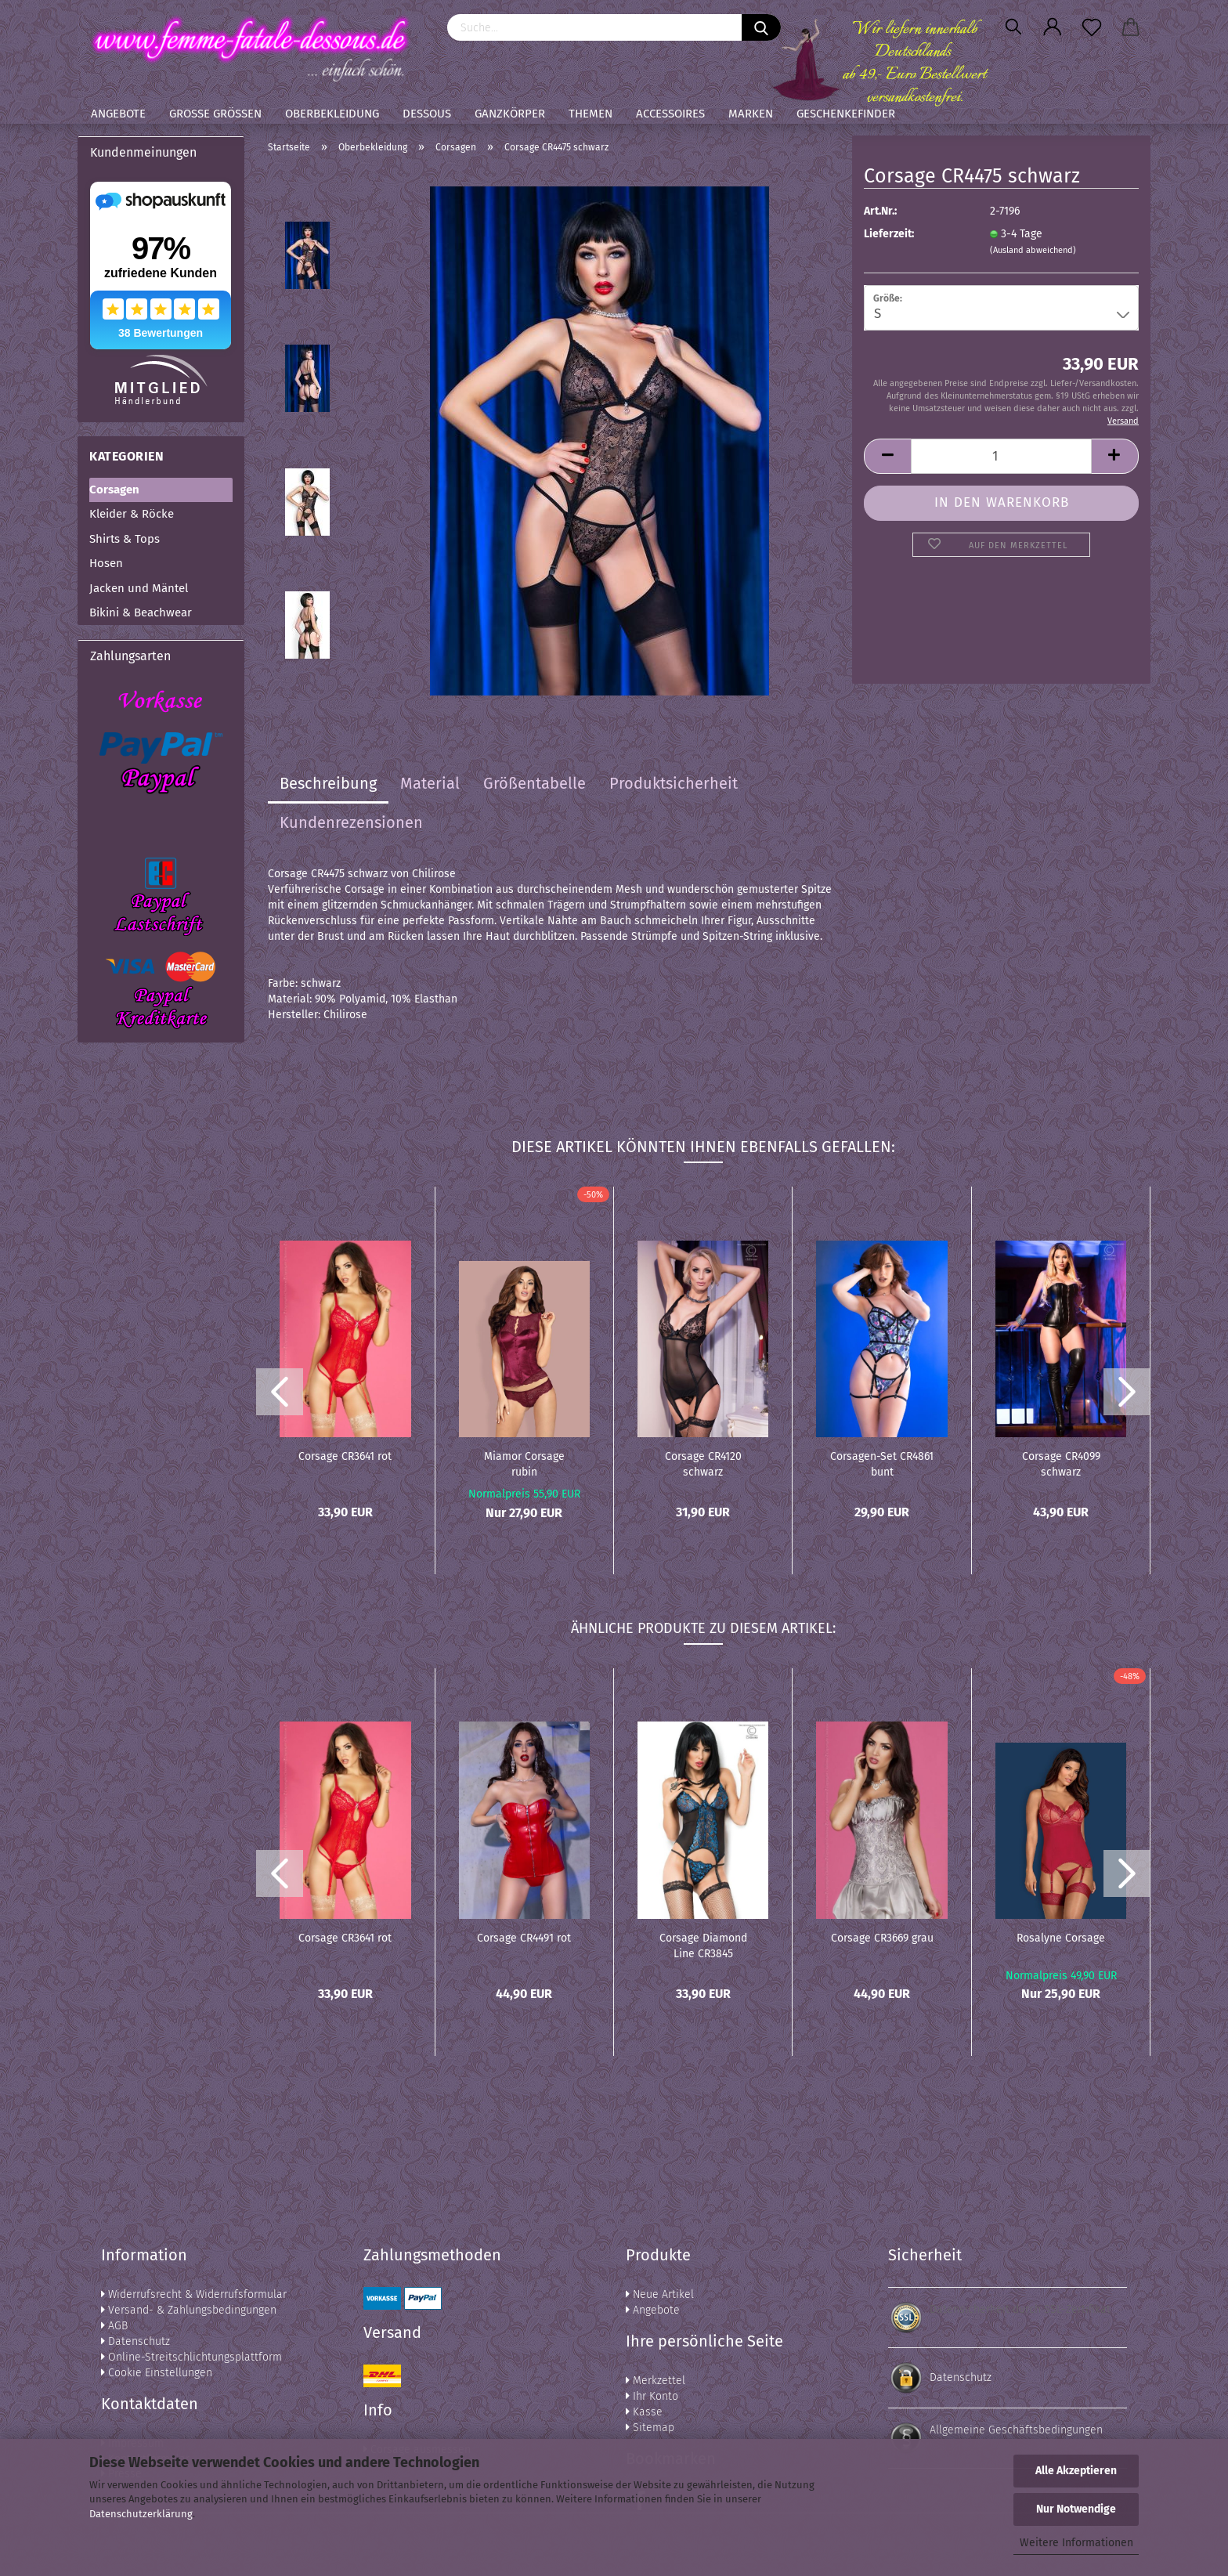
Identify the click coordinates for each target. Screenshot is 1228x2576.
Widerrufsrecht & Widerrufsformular (194, 2294)
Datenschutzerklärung (141, 2514)
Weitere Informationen (1076, 2542)
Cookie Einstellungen (156, 2372)
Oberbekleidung (332, 114)
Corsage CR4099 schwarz (1061, 1463)
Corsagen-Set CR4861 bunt (882, 1463)
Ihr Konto (652, 2396)
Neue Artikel (660, 2294)
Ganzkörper (510, 114)
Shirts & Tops (124, 539)
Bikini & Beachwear (140, 612)
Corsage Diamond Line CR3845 (703, 1944)
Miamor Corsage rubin (524, 1463)
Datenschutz (135, 2341)
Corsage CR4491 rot (524, 1938)
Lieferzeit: (889, 233)
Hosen (106, 563)
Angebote (118, 114)
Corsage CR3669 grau (882, 1938)
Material (430, 783)
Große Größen (215, 114)
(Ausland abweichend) (1033, 250)
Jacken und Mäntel (138, 588)
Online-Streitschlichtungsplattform (191, 2357)
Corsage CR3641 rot (345, 1456)
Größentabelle (534, 783)
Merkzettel (655, 2380)
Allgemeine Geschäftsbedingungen (1016, 2430)
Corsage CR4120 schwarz (703, 1463)
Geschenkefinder (845, 114)
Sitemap (650, 2427)
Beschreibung (328, 783)
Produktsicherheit (673, 783)
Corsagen (114, 489)
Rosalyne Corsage (1061, 1938)
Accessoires (670, 114)
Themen (590, 114)
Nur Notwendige (1076, 2509)
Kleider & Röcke (131, 514)
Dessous (427, 114)
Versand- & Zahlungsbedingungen (188, 2310)
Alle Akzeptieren (1076, 2470)
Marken (750, 114)
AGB (114, 2325)
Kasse (644, 2412)
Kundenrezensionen (351, 822)
